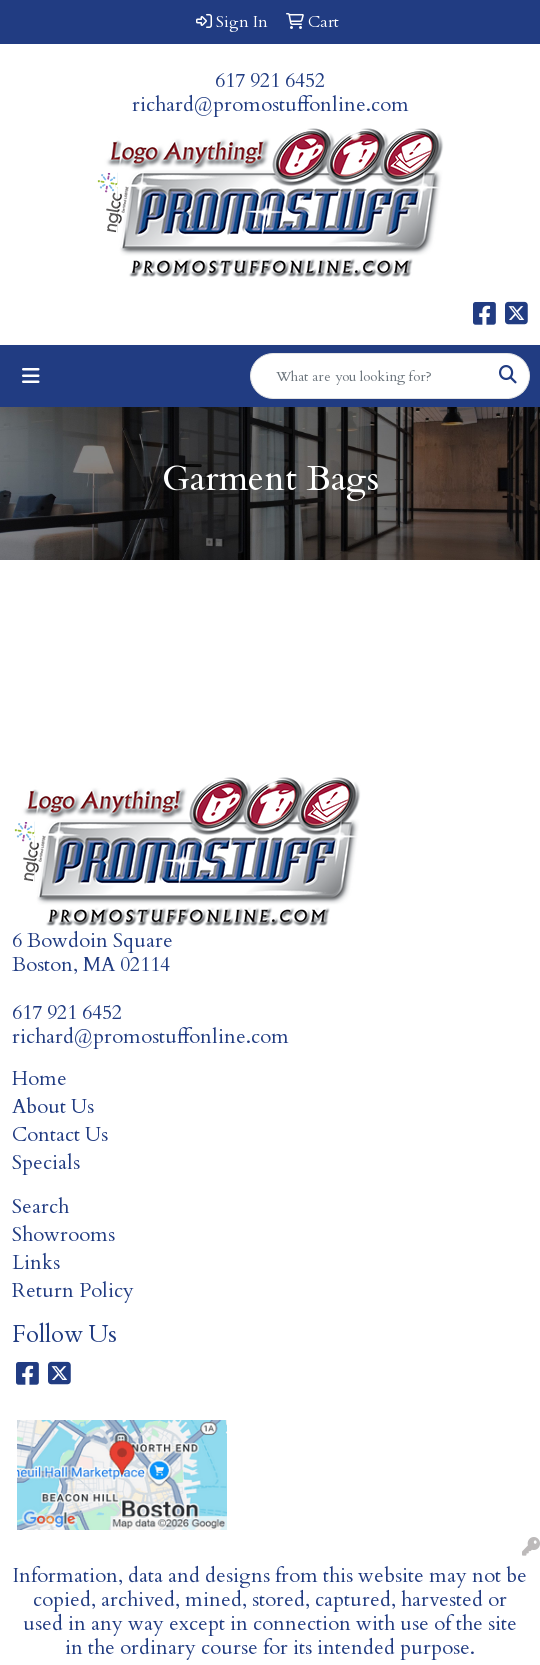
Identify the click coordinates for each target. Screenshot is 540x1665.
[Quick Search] (369, 376)
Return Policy (73, 1290)
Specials (46, 1162)
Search (40, 1206)
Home (39, 1078)
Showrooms (63, 1234)
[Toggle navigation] (31, 376)
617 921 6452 (270, 80)
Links (36, 1262)
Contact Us (60, 1134)
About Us (53, 1106)
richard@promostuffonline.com (270, 104)
